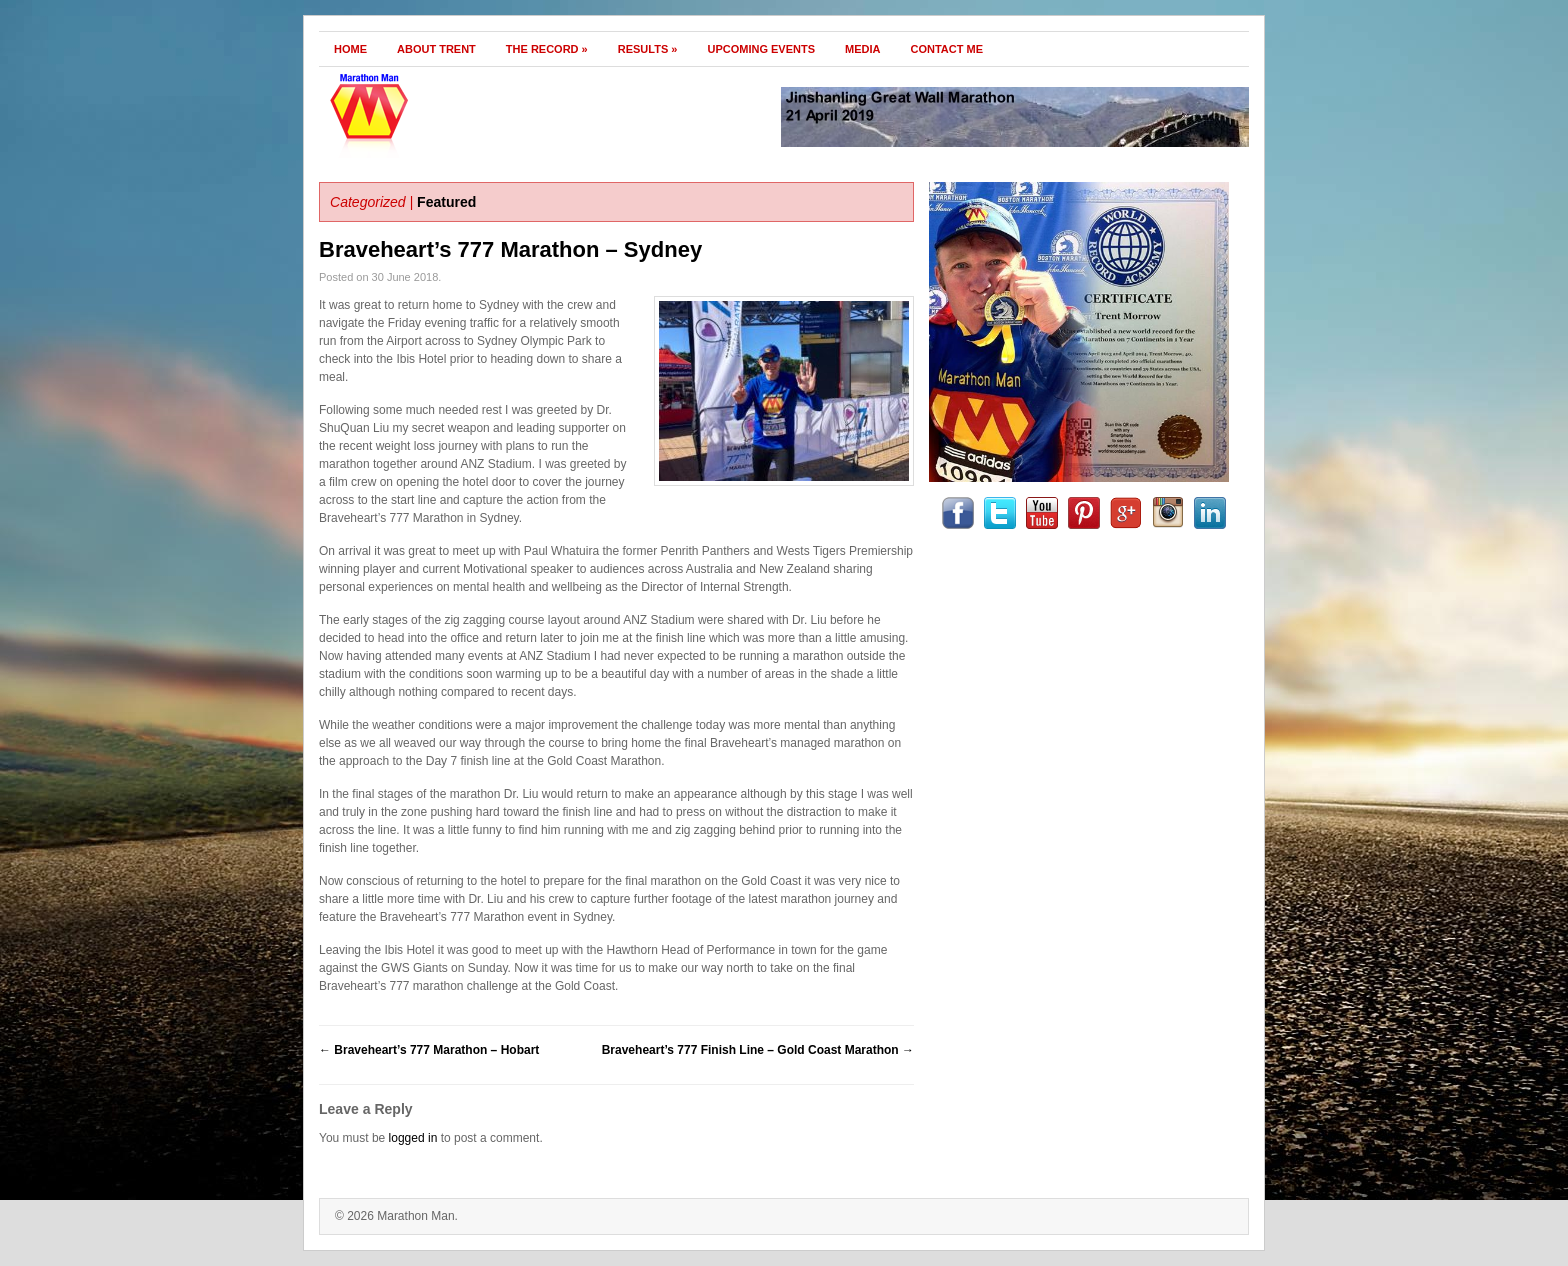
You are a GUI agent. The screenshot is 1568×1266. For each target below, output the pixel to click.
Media (862, 49)
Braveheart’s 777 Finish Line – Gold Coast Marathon (758, 1050)
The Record (547, 49)
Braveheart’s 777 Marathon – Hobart (429, 1050)
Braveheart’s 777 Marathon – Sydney (510, 249)
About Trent (436, 49)
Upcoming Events (761, 49)
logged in (413, 1138)
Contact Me (947, 49)
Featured (446, 202)
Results (648, 49)
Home (350, 49)
